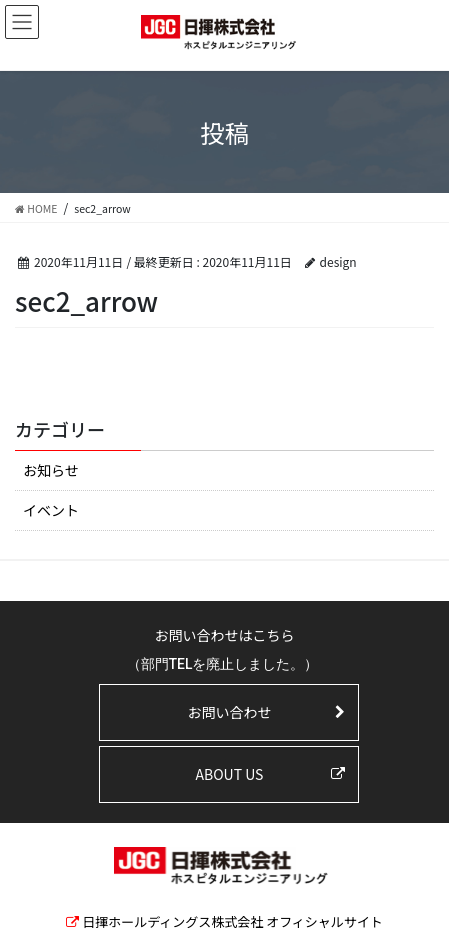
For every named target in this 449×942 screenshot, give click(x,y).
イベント (51, 510)
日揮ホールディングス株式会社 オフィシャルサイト (232, 921)
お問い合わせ (229, 712)
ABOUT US (230, 774)
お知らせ (51, 470)
